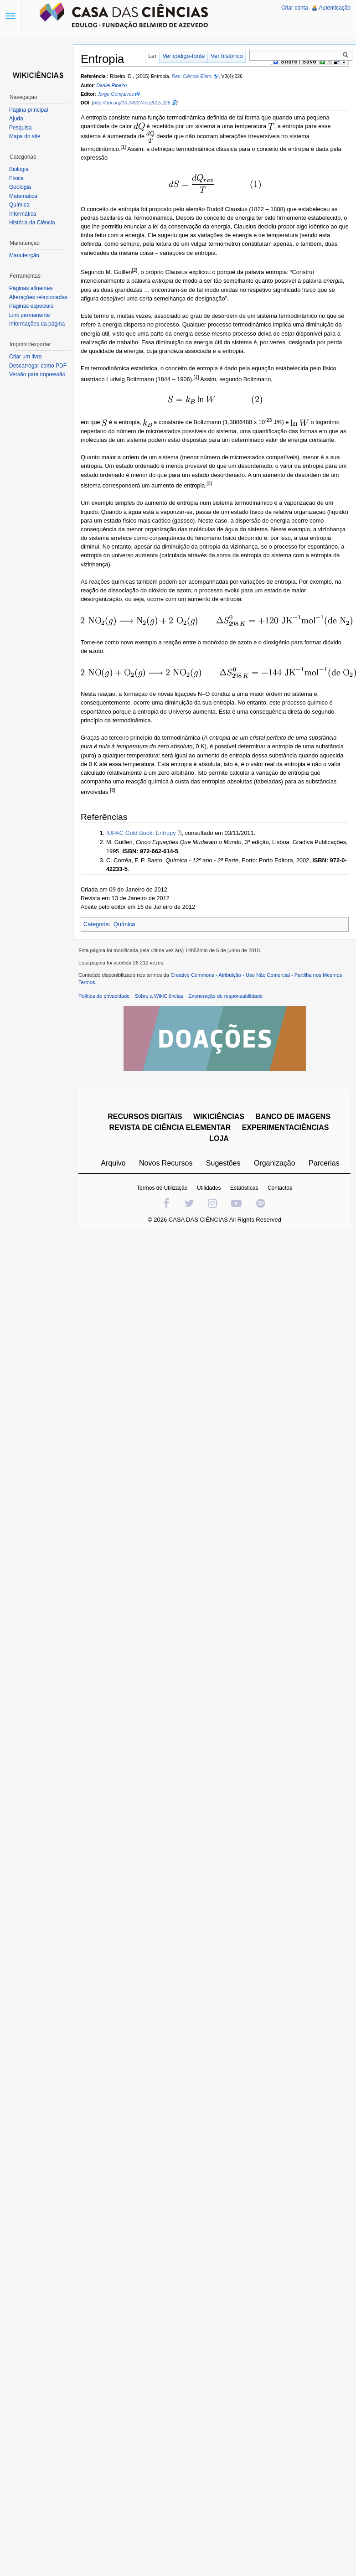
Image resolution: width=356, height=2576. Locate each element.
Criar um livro (25, 356)
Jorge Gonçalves (116, 94)
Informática (22, 214)
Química (124, 924)
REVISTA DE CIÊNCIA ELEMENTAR (170, 1127)
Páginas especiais (31, 306)
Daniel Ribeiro (111, 85)
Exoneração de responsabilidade (225, 996)
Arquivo (113, 1163)
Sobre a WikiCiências (159, 996)
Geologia (20, 187)
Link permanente (29, 315)
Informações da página (37, 324)
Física (16, 178)
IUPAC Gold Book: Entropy (141, 832)
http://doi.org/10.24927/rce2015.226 (131, 102)
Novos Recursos (165, 1163)
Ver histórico (226, 55)
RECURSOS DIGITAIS (145, 1116)
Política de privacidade (104, 996)
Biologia (19, 169)
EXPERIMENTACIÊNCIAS (285, 1127)
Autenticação (335, 8)
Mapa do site (25, 136)
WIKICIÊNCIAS (218, 1116)
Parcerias (324, 1163)
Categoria (96, 924)
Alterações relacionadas (38, 297)
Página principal (28, 110)
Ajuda (16, 118)
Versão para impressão (37, 374)
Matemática (23, 196)
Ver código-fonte (183, 55)
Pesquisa (20, 127)
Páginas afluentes (30, 288)
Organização (274, 1163)
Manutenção (24, 255)
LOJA (219, 1138)
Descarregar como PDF (38, 366)
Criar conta (294, 8)
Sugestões (223, 1163)
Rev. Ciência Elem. (192, 76)
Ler (152, 55)
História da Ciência (32, 222)
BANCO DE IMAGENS (292, 1116)
